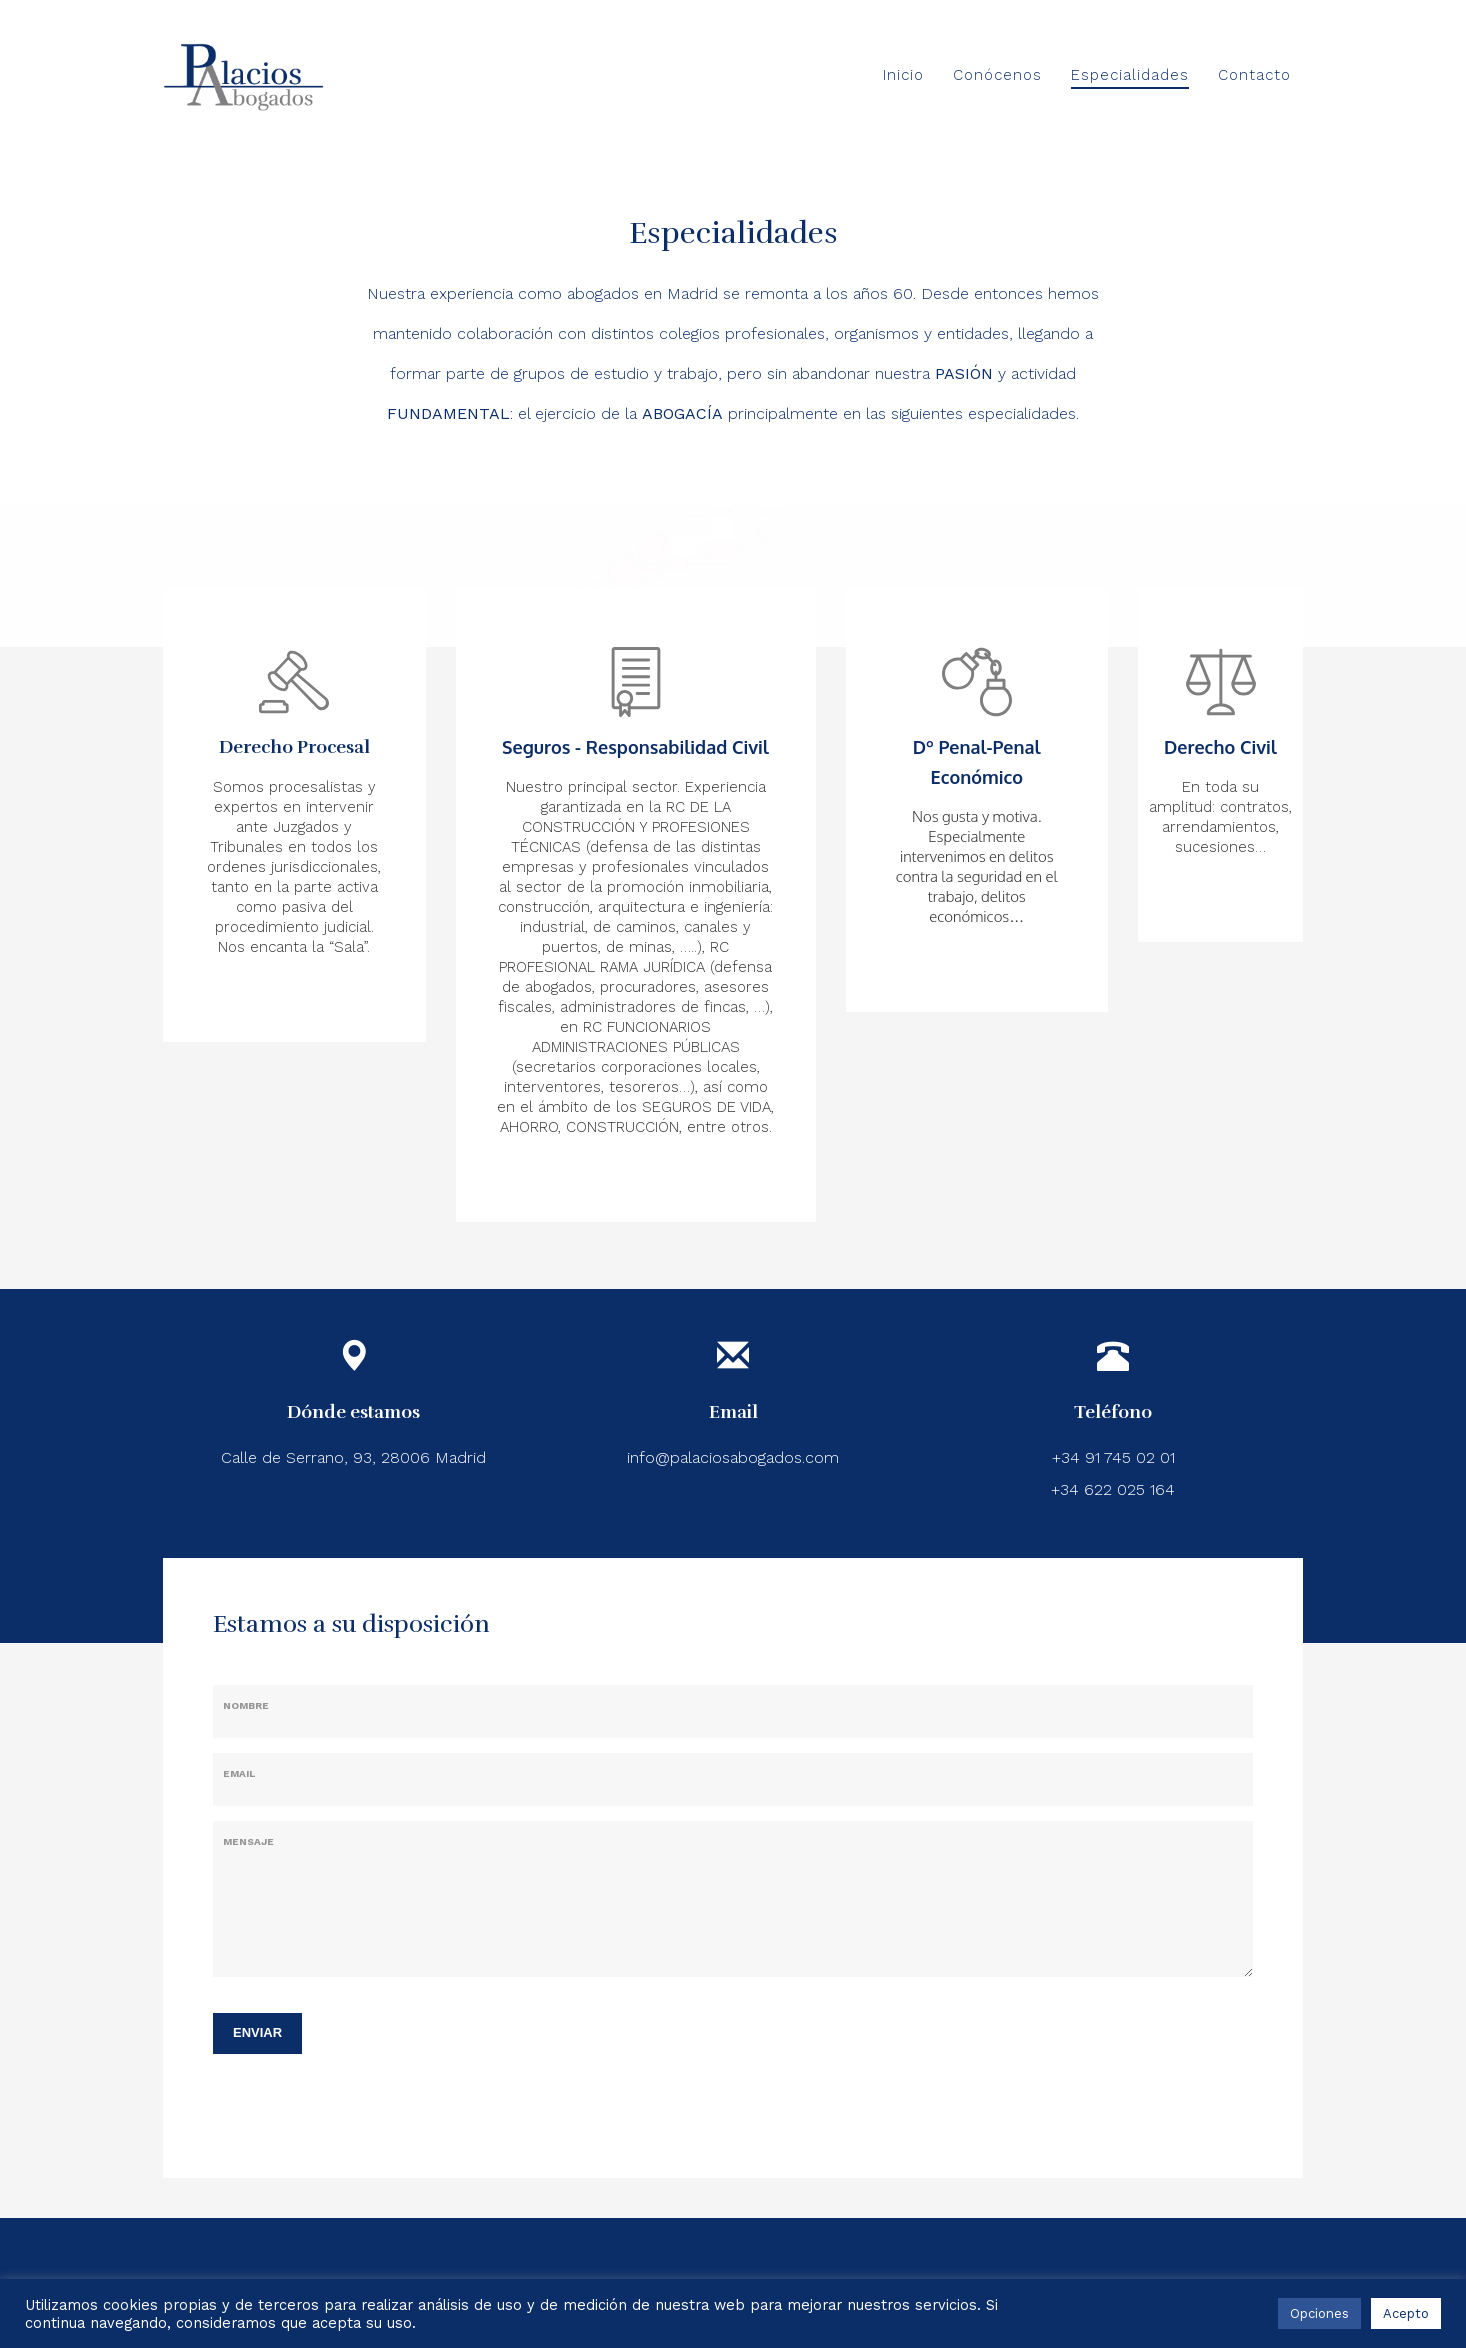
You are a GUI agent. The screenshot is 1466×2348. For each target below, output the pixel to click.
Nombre (246, 1705)
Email (239, 1773)
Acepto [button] (1406, 2313)
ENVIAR (257, 2032)
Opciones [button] (1319, 2313)
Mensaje (248, 1841)
